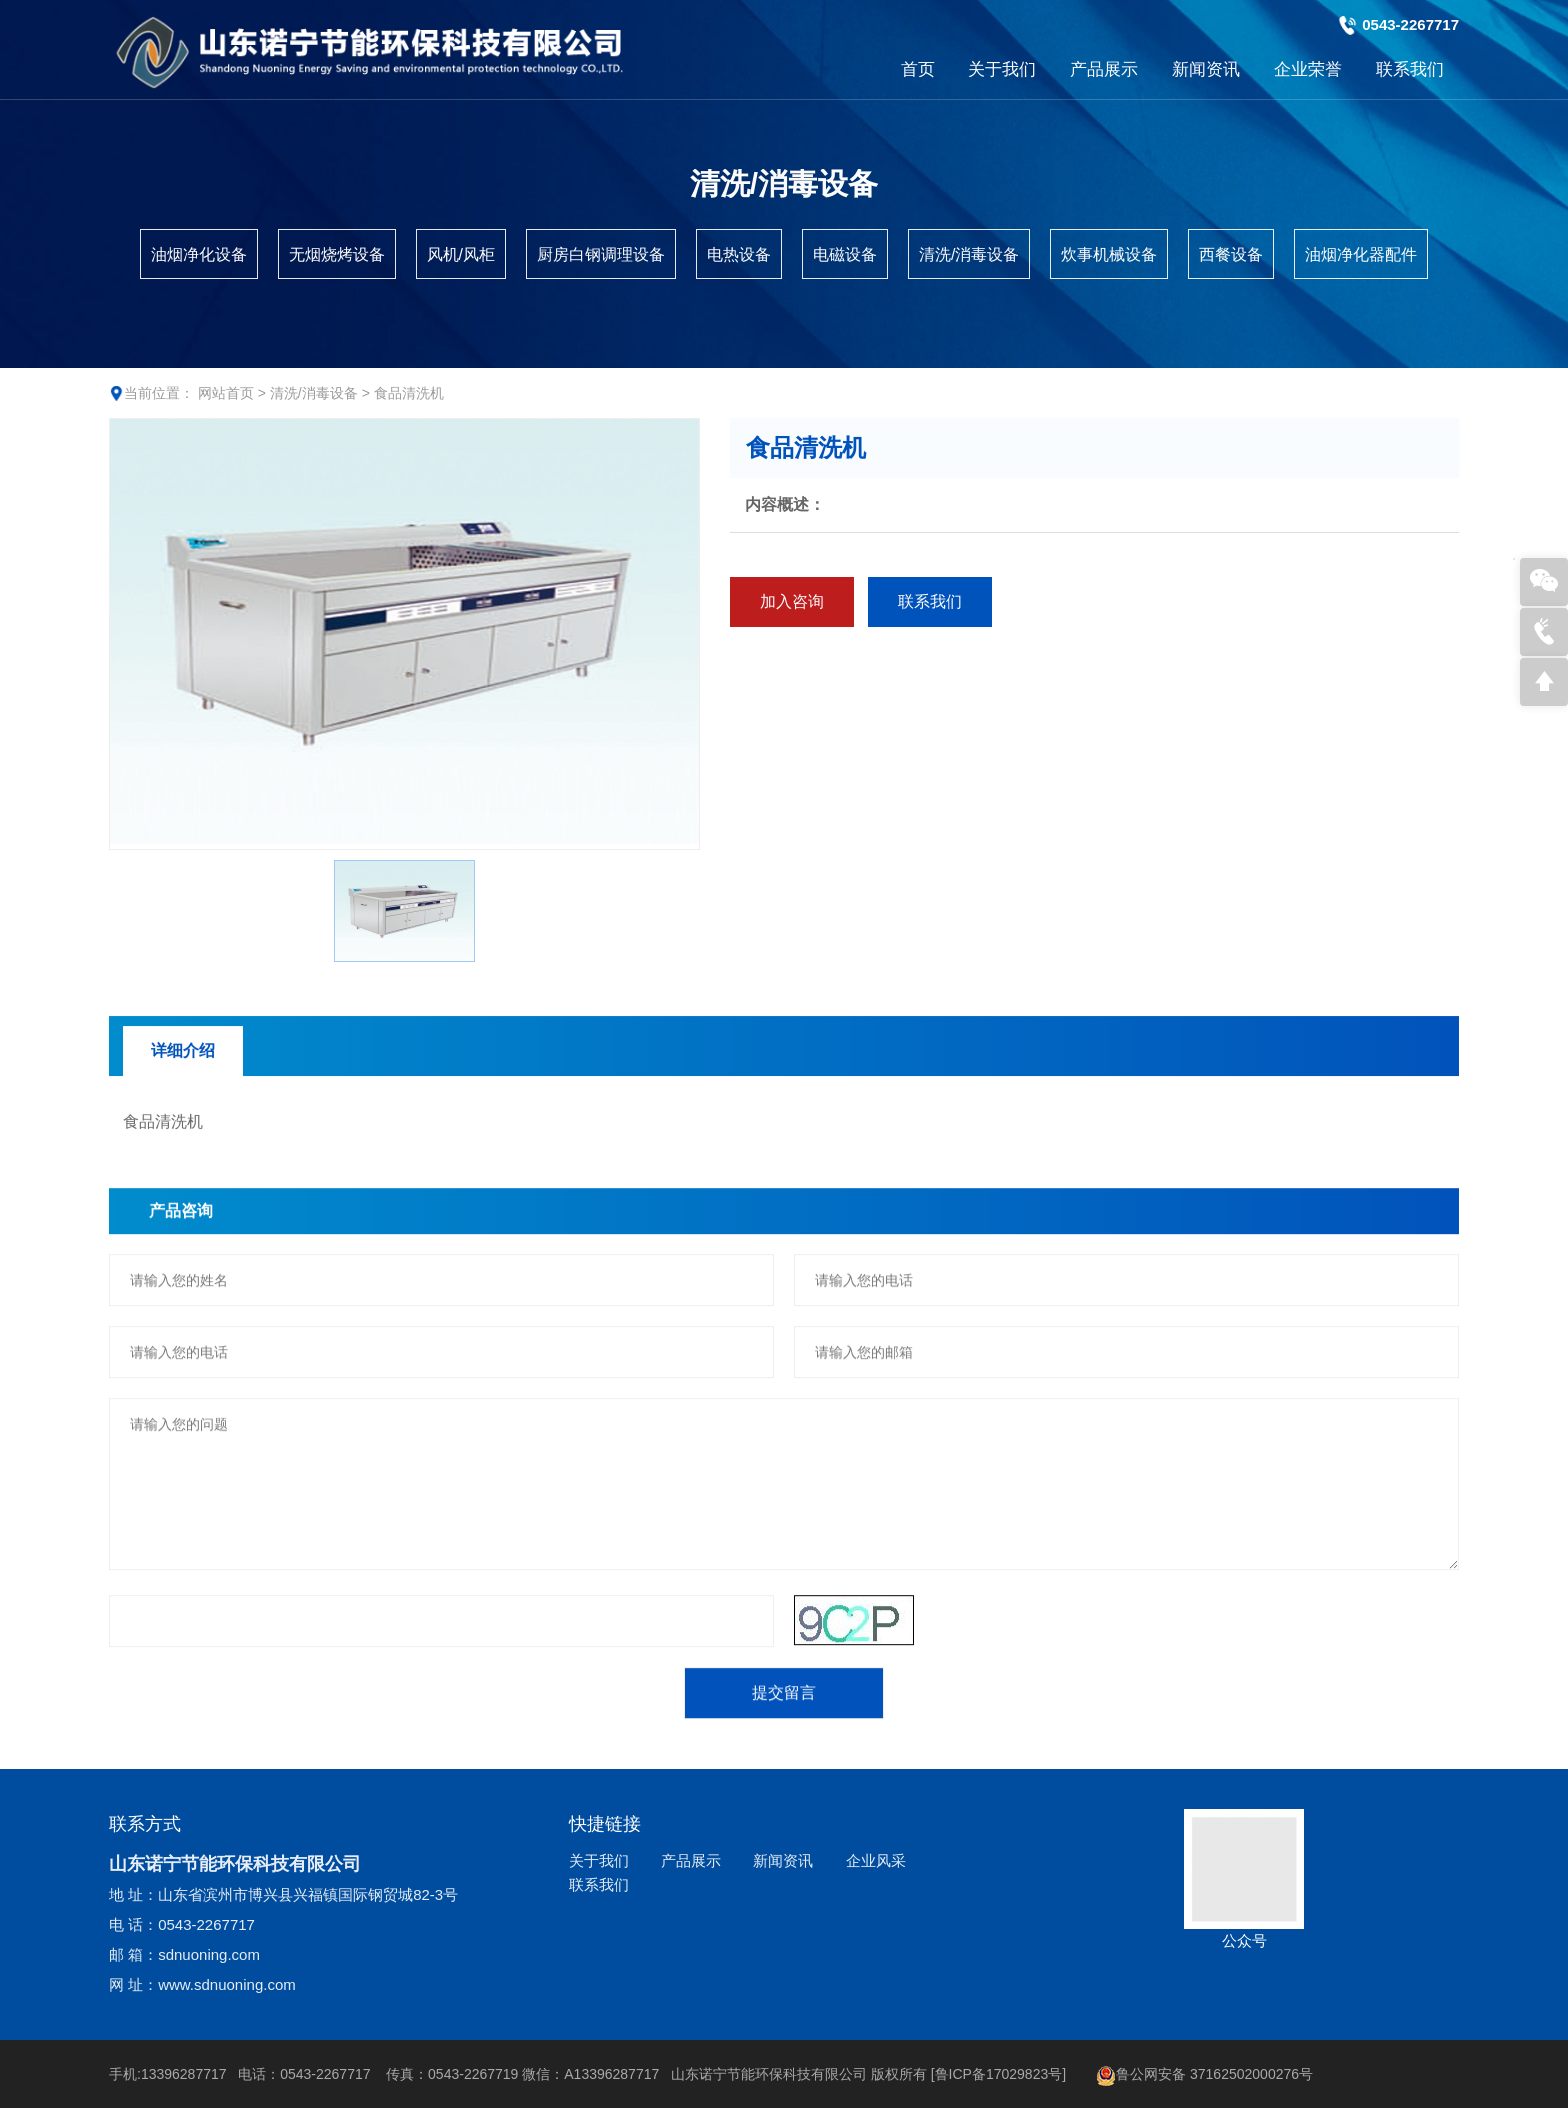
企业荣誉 (1308, 69)
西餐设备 (1231, 254)
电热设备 (739, 254)
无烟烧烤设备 (337, 254)
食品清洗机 (409, 393)
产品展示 (1104, 69)
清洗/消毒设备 (969, 254)
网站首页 (226, 393)
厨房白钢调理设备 (601, 254)
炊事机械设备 (1109, 254)
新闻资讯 (1206, 69)
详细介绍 (183, 1214)
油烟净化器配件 (1361, 254)
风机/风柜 (461, 254)
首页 (918, 69)
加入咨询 (806, 601)
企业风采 (876, 1860)
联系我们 (1410, 69)
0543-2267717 (1410, 24)
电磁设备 (845, 254)
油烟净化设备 (199, 254)
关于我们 (1002, 69)
